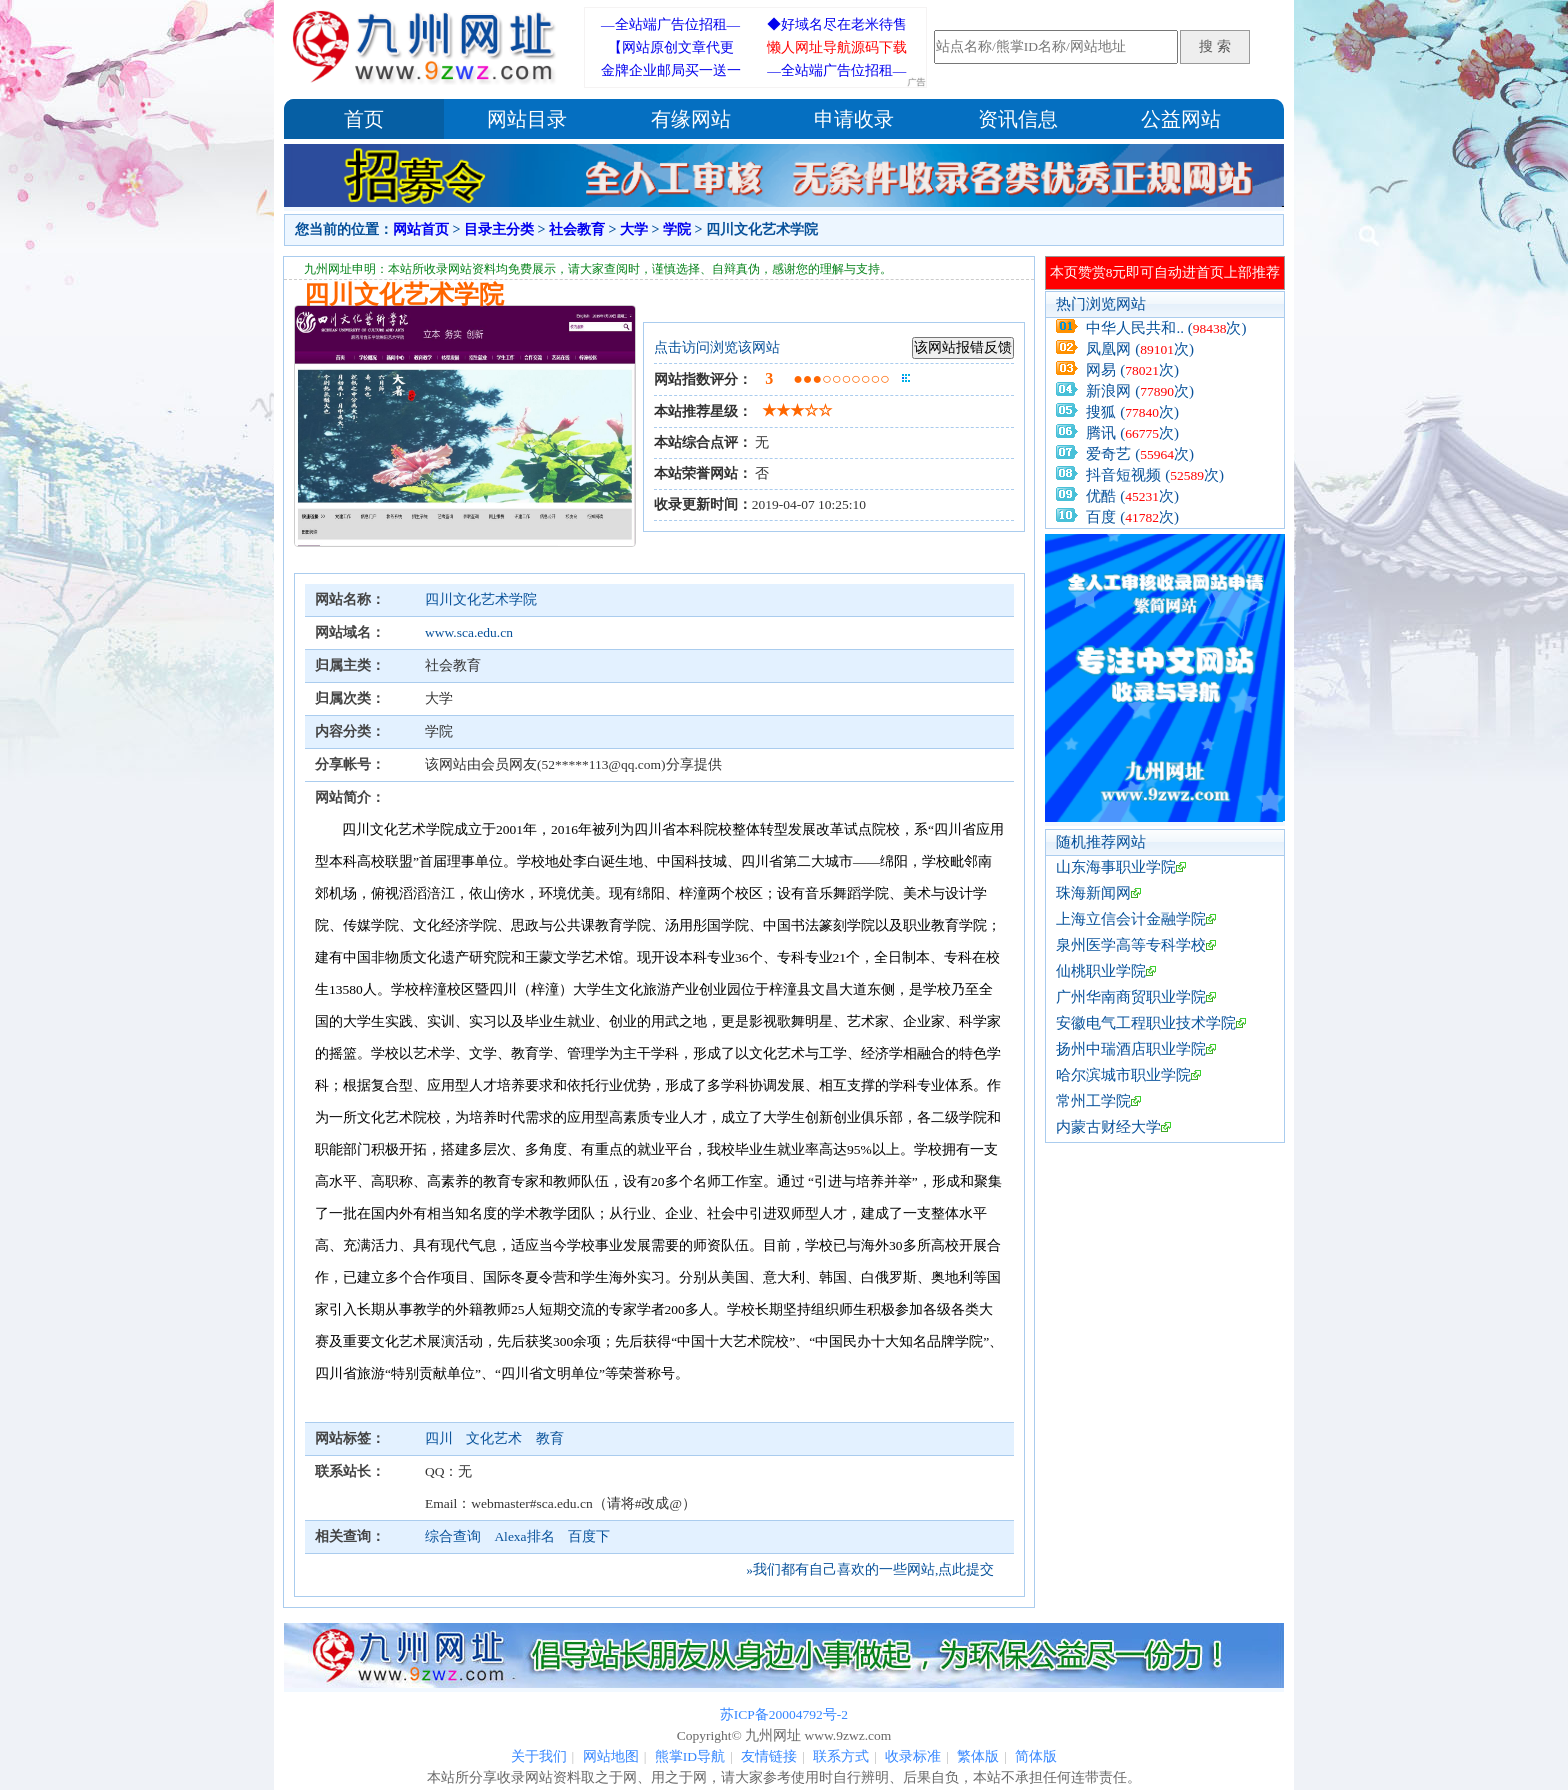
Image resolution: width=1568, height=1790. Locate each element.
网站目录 (527, 119)
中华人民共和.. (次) (1166, 328)
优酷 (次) (1132, 496)
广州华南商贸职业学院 (1131, 997)
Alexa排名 (524, 1536)
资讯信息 (1018, 119)
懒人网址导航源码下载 (837, 47)
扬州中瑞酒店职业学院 (1131, 1049)
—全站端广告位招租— (670, 24)
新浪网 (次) (1140, 391)
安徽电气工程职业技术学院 (1146, 1023)
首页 (364, 119)
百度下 (589, 1536)
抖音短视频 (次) (1155, 475)
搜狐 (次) (1132, 412)
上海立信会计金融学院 (1131, 919)
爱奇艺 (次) (1140, 454)
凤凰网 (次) (1140, 349)
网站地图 (611, 1756)
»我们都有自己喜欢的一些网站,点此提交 (870, 1569)
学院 (677, 229)
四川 (440, 1438)
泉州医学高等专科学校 (1131, 945)
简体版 (1036, 1756)
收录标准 (913, 1756)
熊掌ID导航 (690, 1756)
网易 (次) (1132, 370)
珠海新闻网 (1093, 893)
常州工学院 (1093, 1101)
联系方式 (841, 1756)
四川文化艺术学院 (481, 599)
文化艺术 (495, 1438)
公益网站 (1181, 119)
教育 (550, 1438)
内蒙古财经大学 (1108, 1127)
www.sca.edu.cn (469, 632)
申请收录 (854, 119)
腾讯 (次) (1132, 433)
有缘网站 (691, 119)
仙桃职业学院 (1101, 971)
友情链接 (769, 1756)
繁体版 (978, 1756)
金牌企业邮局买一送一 (671, 70)
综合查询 (453, 1536)
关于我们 (539, 1756)
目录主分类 (499, 229)
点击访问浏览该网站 (717, 347)
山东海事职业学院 (1116, 867)
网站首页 (421, 229)
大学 (634, 229)
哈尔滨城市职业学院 (1123, 1075)
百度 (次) (1132, 517)
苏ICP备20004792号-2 (784, 1714)
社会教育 (577, 229)
